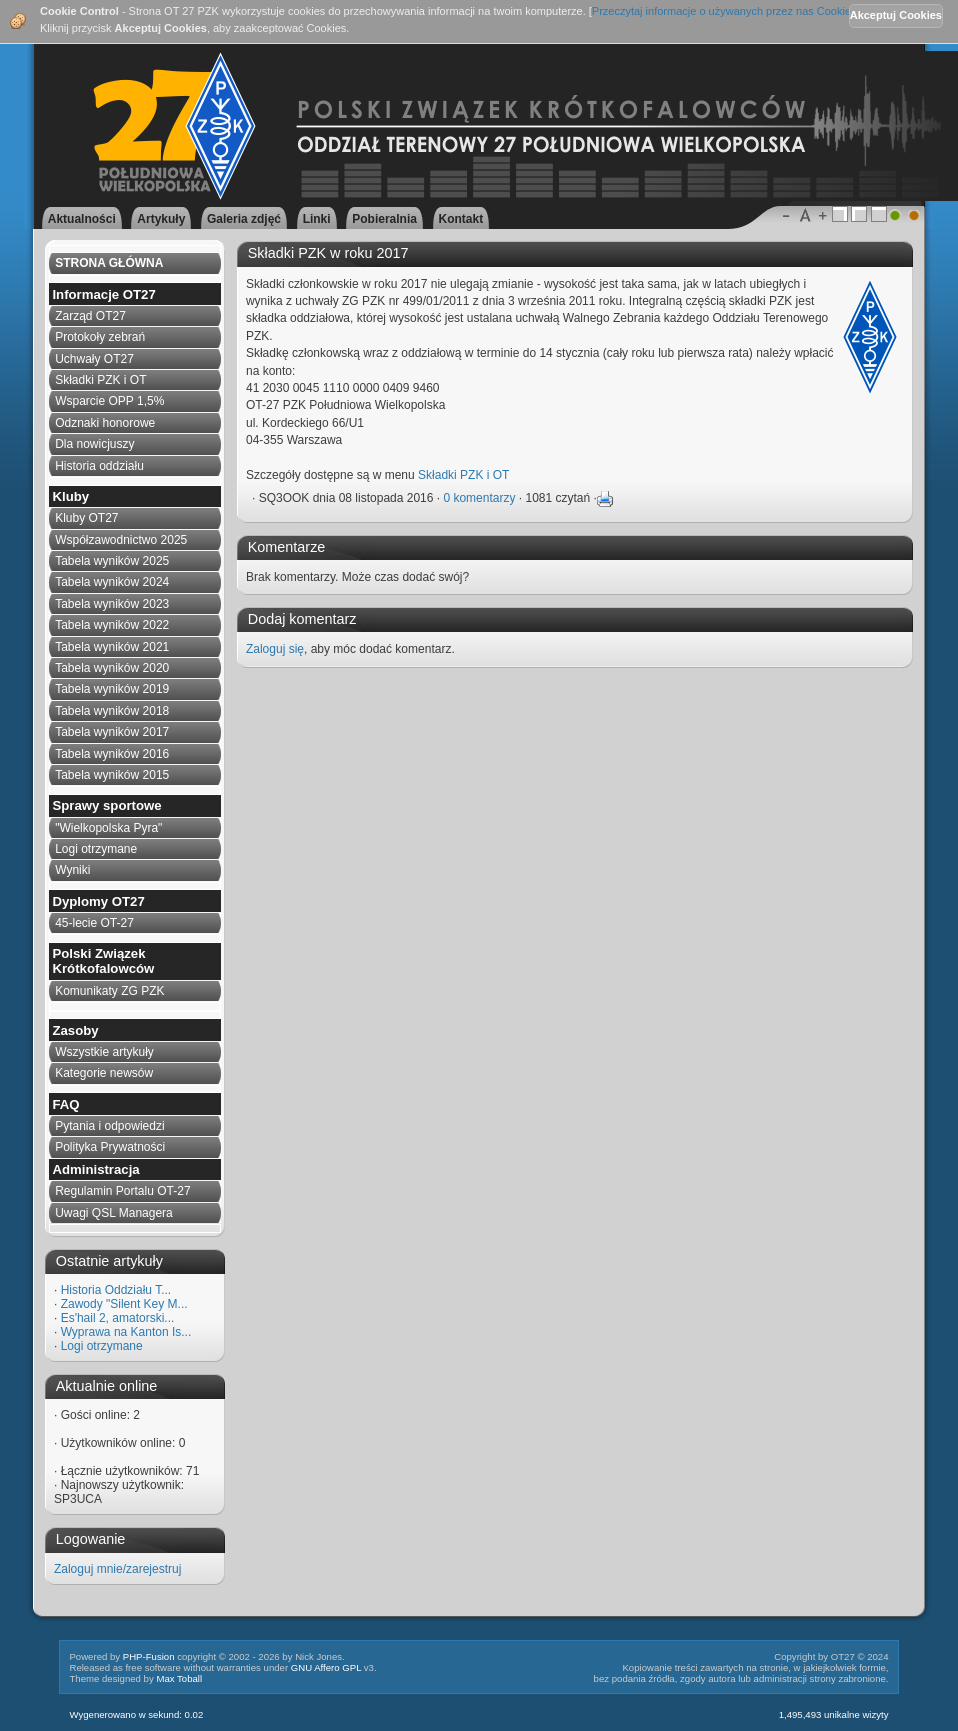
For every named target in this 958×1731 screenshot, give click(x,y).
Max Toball (179, 1678)
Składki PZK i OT (463, 475)
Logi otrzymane (102, 1346)
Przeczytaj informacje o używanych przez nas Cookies (724, 11)
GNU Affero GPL (326, 1667)
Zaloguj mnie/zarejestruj (117, 1569)
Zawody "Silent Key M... (124, 1304)
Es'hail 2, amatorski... (118, 1318)
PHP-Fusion (149, 1656)
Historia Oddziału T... (116, 1290)
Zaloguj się (275, 649)
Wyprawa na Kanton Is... (126, 1332)
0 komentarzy (479, 498)
